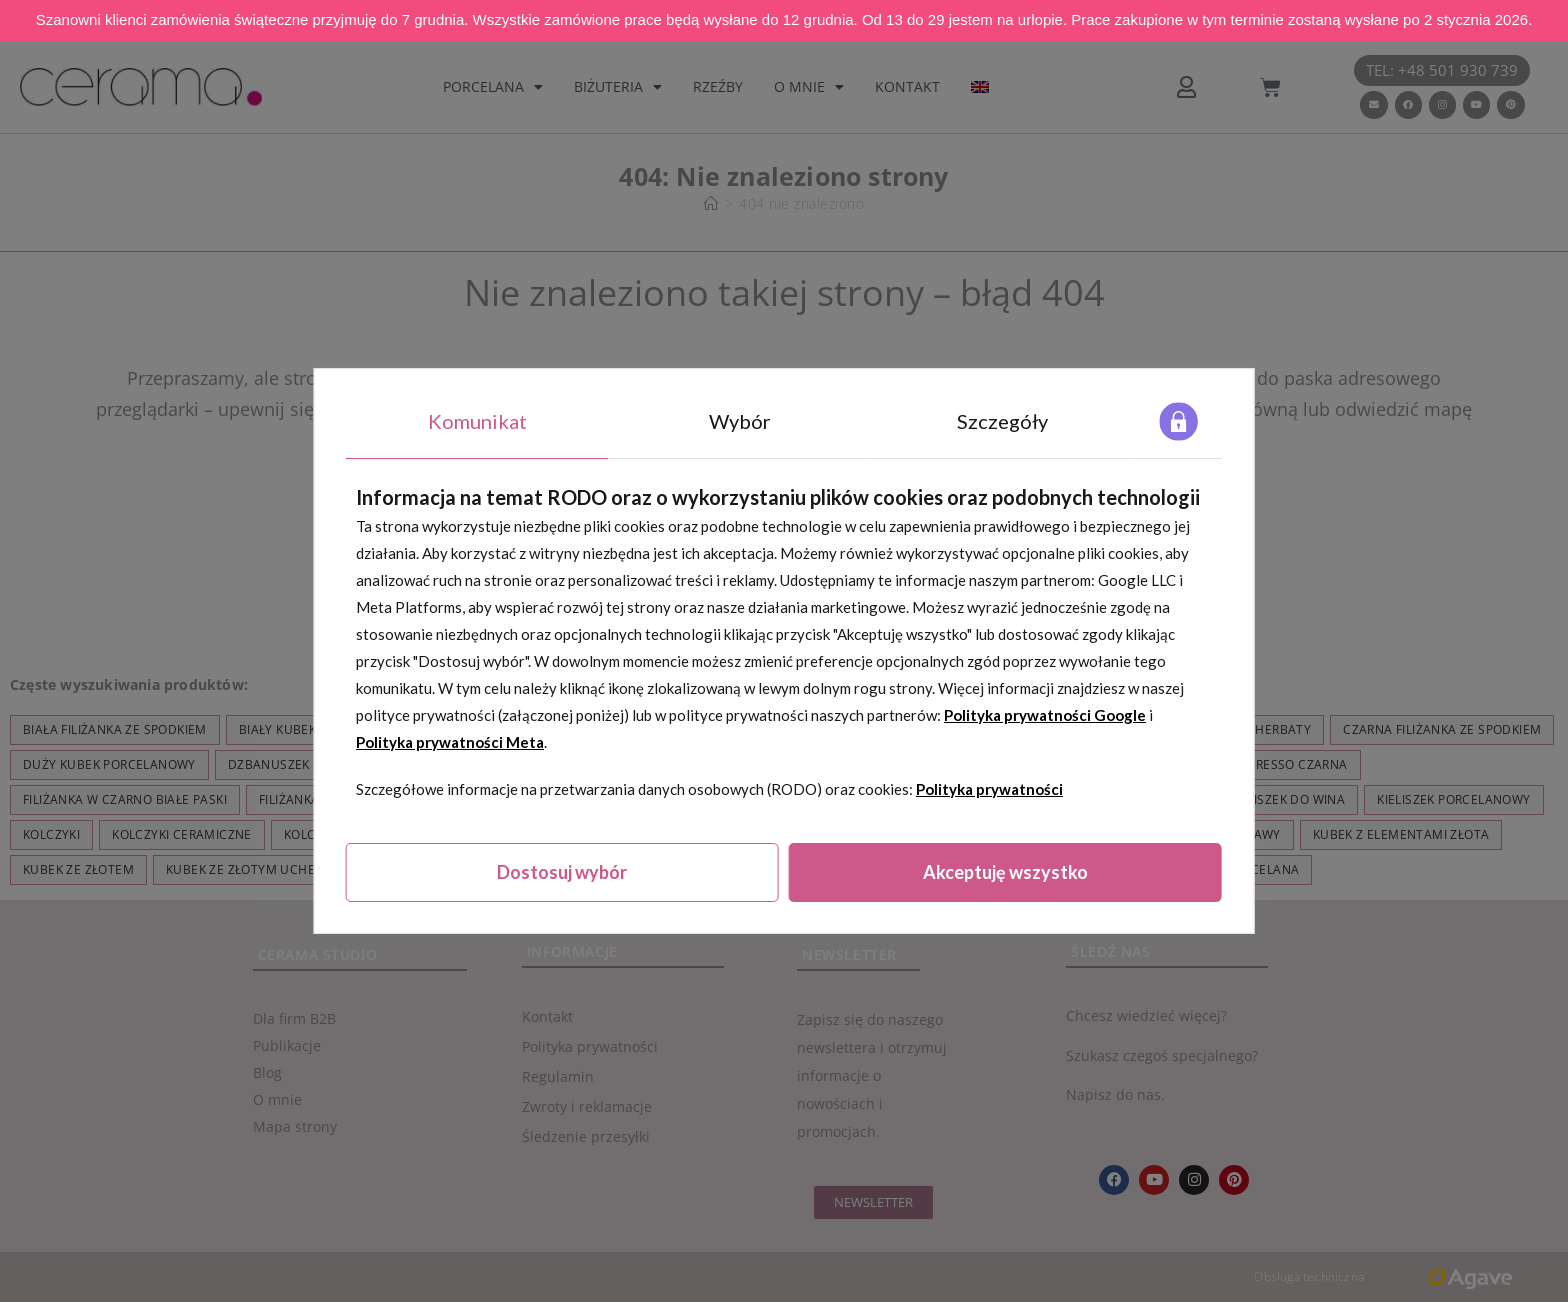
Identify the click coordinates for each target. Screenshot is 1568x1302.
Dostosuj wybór (562, 872)
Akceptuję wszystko (1005, 872)
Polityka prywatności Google (1045, 715)
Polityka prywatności (989, 789)
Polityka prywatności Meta (450, 742)
